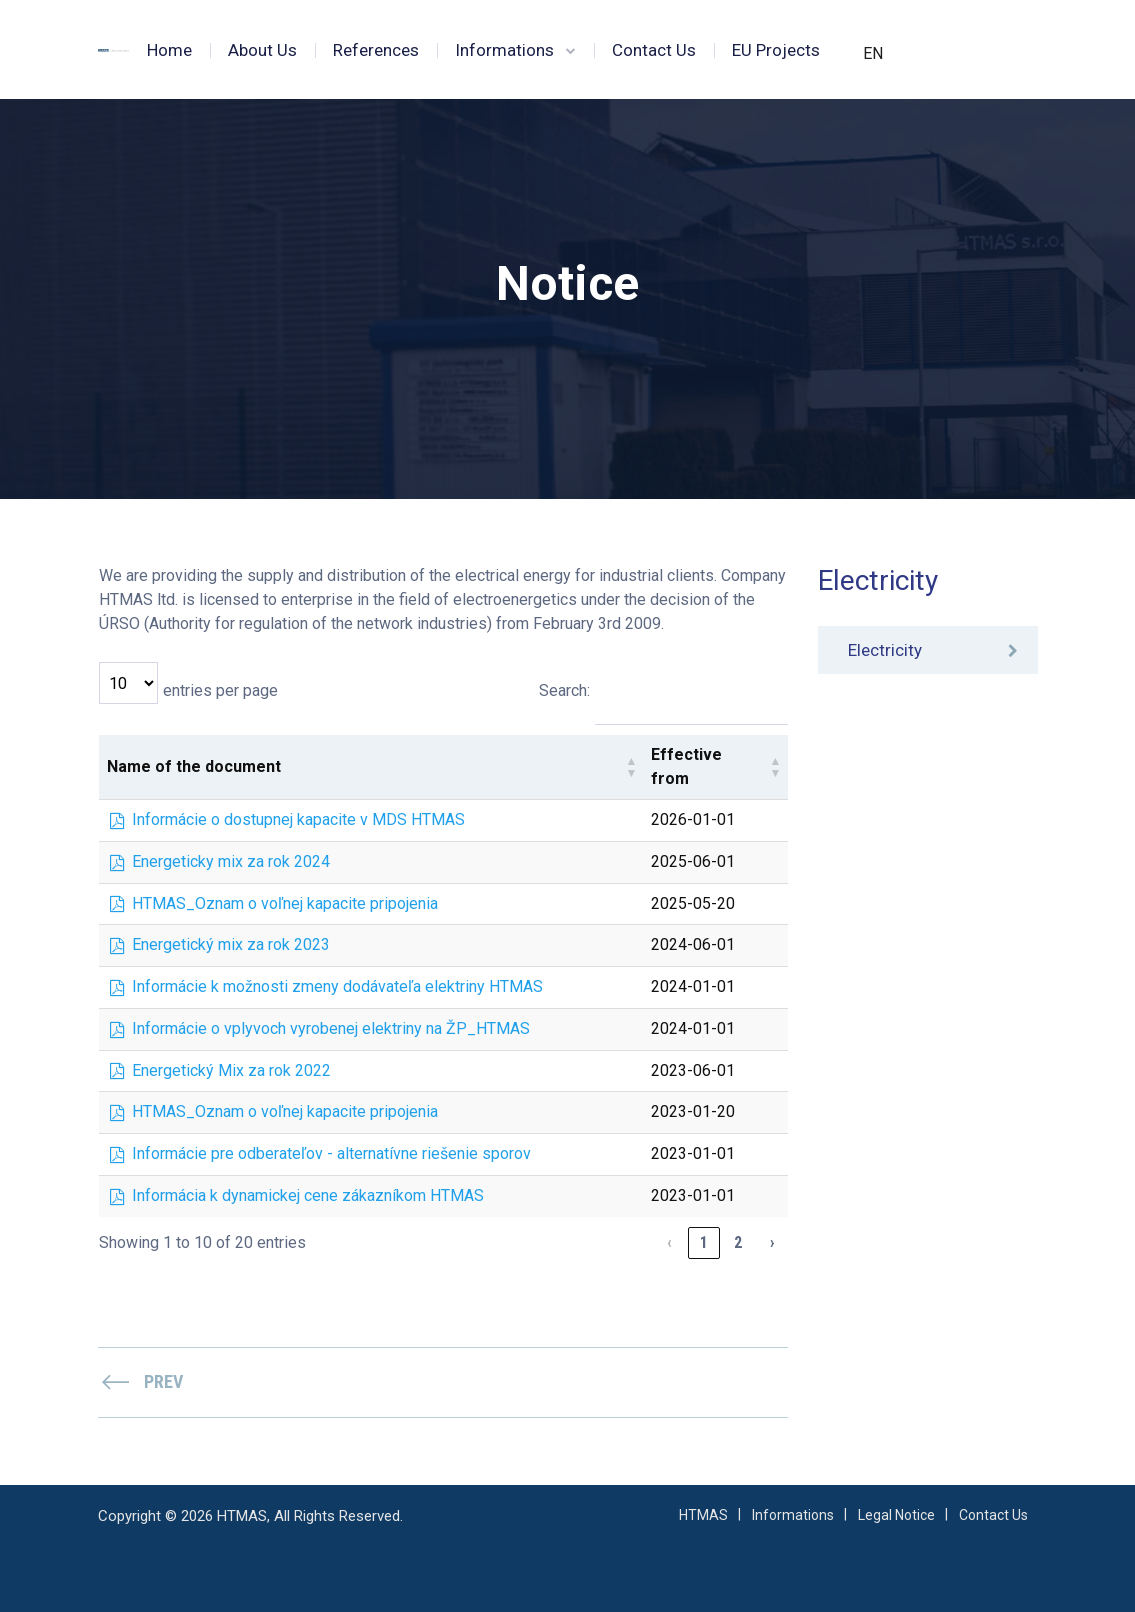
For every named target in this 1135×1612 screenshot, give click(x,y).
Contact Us (654, 50)
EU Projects (776, 50)
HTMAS (703, 1515)
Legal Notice (896, 1515)
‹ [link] (669, 1242)
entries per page (220, 690)
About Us (262, 50)
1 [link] (704, 1242)
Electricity (885, 650)
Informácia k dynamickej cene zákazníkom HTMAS (308, 1195)
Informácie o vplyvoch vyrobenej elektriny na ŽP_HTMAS (331, 1028)
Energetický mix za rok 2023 (231, 944)
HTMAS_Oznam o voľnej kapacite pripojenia (285, 903)
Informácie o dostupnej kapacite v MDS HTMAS (298, 819)
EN (873, 53)
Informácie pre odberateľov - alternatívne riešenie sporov (331, 1153)
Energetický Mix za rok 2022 (231, 1070)
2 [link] (738, 1242)
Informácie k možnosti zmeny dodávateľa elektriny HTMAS (337, 986)
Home (169, 50)
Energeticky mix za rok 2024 (231, 861)
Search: (564, 690)
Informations (504, 50)
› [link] (772, 1242)
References (376, 50)
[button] (631, 767)
